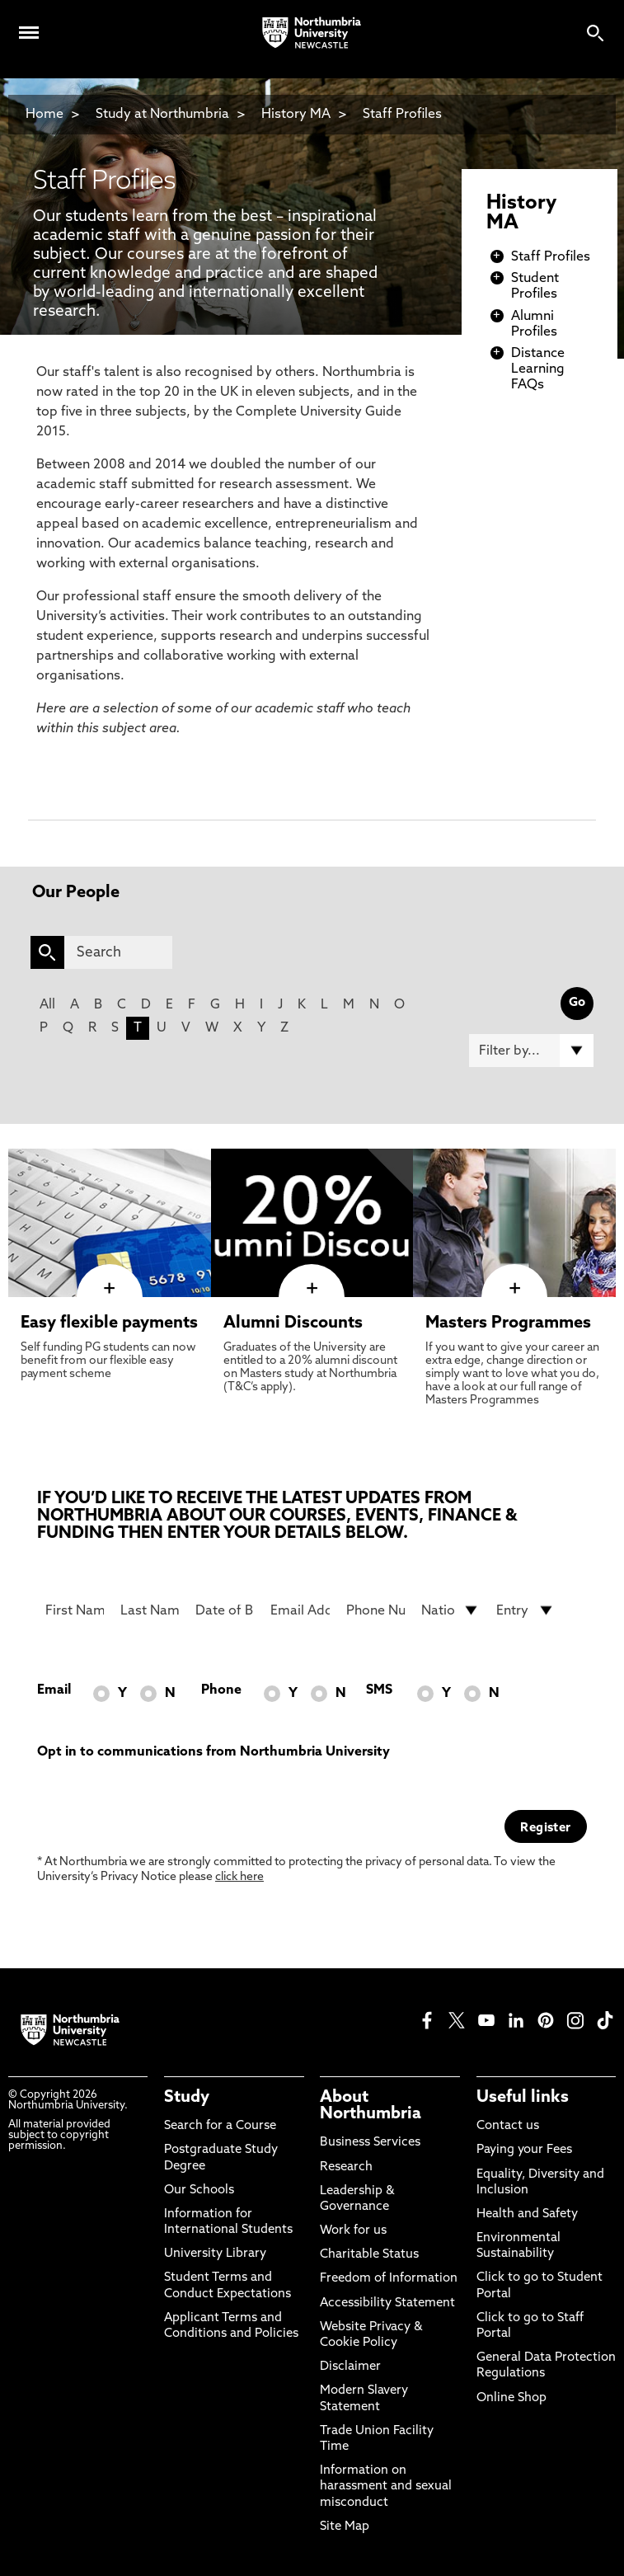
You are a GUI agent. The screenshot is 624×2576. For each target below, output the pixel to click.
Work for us (353, 2231)
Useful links (522, 2097)
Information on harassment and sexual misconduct (386, 2486)
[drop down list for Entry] (525, 1610)
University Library (215, 2254)
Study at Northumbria (162, 114)
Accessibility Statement (387, 2303)
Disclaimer (350, 2367)
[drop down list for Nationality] (450, 1610)
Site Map (344, 2527)
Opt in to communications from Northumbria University (213, 1752)
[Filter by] (531, 1050)
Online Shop (511, 2398)
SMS (379, 1690)
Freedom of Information (388, 2279)
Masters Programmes (508, 1323)
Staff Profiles (402, 114)
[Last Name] (149, 1610)
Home (44, 114)
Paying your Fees (524, 2150)
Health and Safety (527, 2214)
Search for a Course (220, 2126)
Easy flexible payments (109, 1323)
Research (346, 2167)
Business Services (370, 2142)
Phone (221, 1690)
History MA (296, 114)
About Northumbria (370, 2105)
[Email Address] (299, 1610)
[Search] (118, 952)
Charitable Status (369, 2255)
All (47, 1005)
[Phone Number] (375, 1610)
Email (54, 1690)
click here (239, 1877)
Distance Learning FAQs (538, 369)
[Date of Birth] (224, 1610)
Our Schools (199, 2190)
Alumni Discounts (293, 1323)
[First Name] (74, 1610)
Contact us (507, 2126)
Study (186, 2097)
